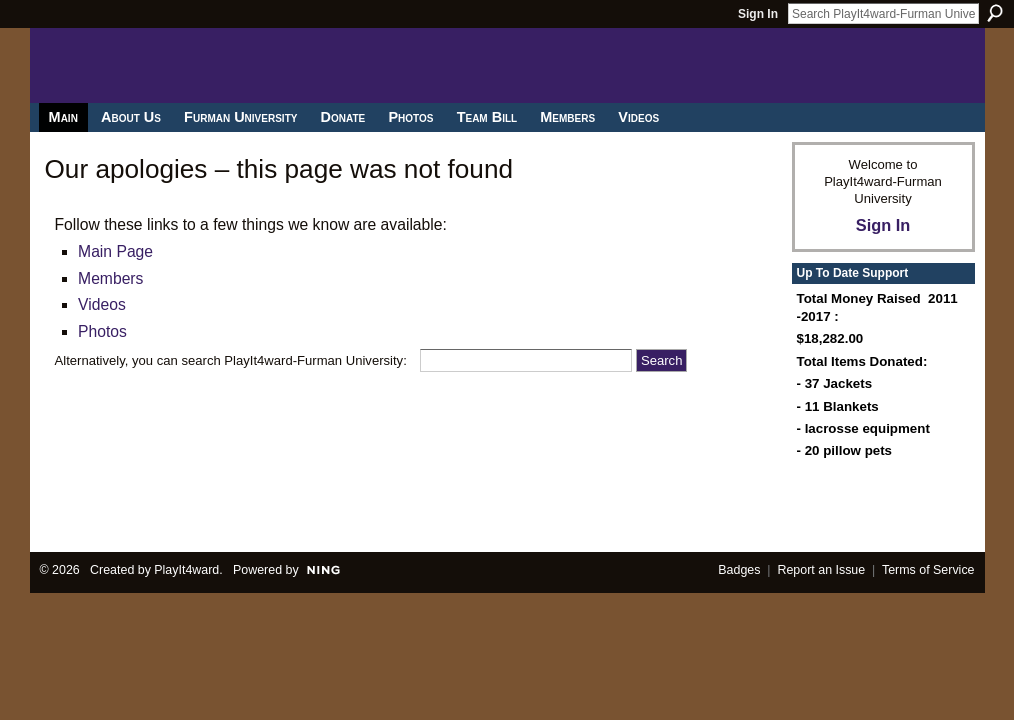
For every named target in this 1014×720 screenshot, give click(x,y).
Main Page (115, 251)
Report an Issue (821, 570)
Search (995, 13)
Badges (739, 570)
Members (110, 278)
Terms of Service (928, 570)
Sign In (758, 14)
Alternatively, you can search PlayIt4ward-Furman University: (231, 360)
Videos (102, 304)
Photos (102, 331)
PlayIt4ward (186, 570)
